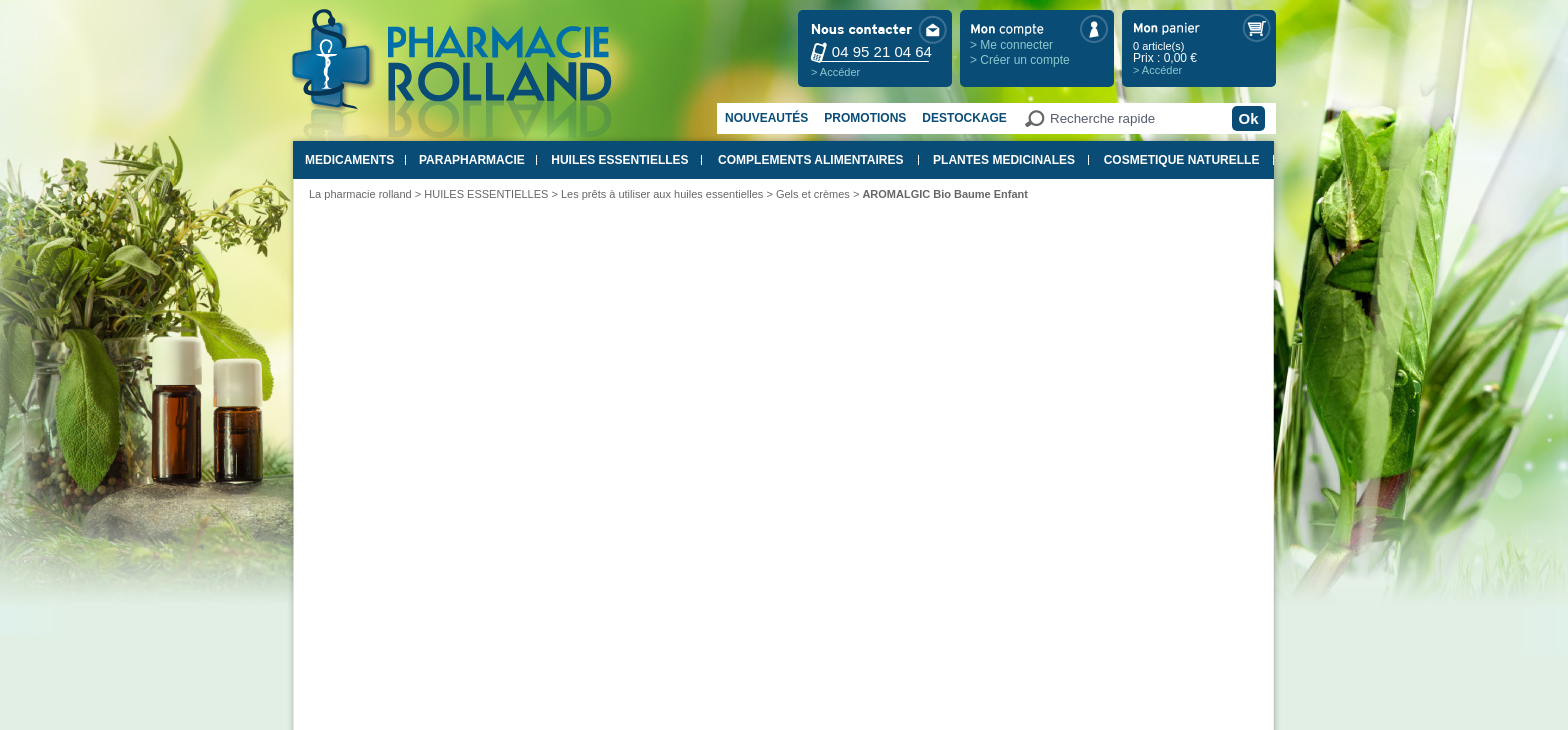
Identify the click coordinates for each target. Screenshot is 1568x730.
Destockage (964, 118)
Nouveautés (766, 118)
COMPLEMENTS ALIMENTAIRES (810, 160)
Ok (1248, 118)
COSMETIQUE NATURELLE (1182, 160)
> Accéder (835, 72)
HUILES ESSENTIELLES (619, 160)
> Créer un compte (1020, 60)
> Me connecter (1011, 45)
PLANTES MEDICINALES (1004, 160)
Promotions (865, 118)
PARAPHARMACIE (472, 160)
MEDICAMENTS (349, 160)
